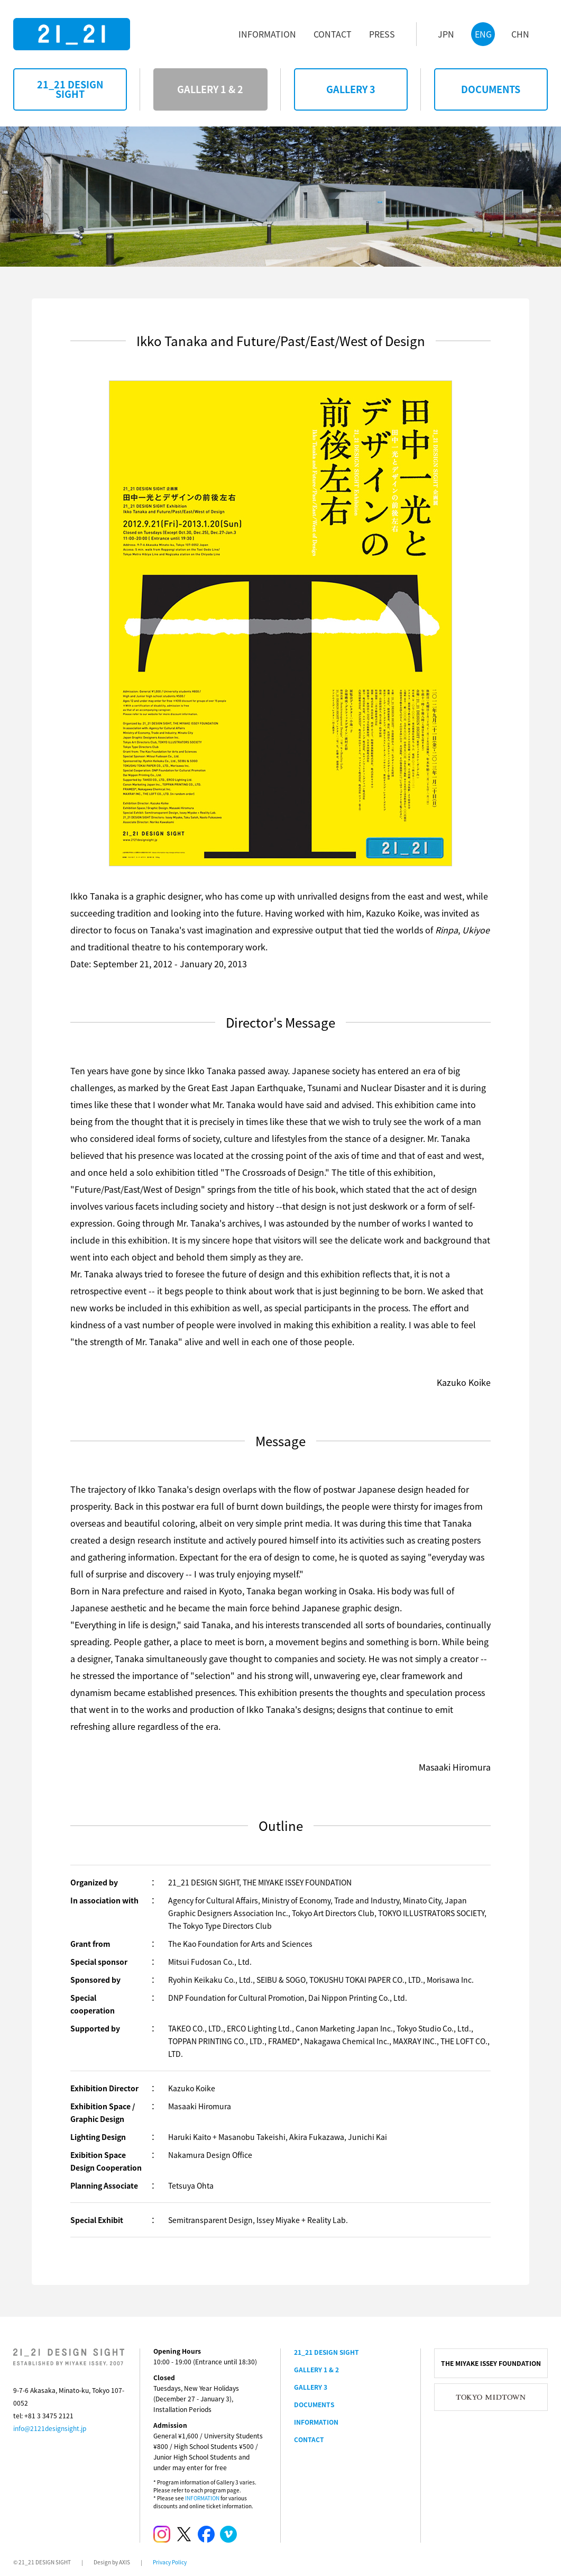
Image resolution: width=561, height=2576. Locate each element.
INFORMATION (202, 2498)
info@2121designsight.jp (49, 2428)
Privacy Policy (170, 2562)
